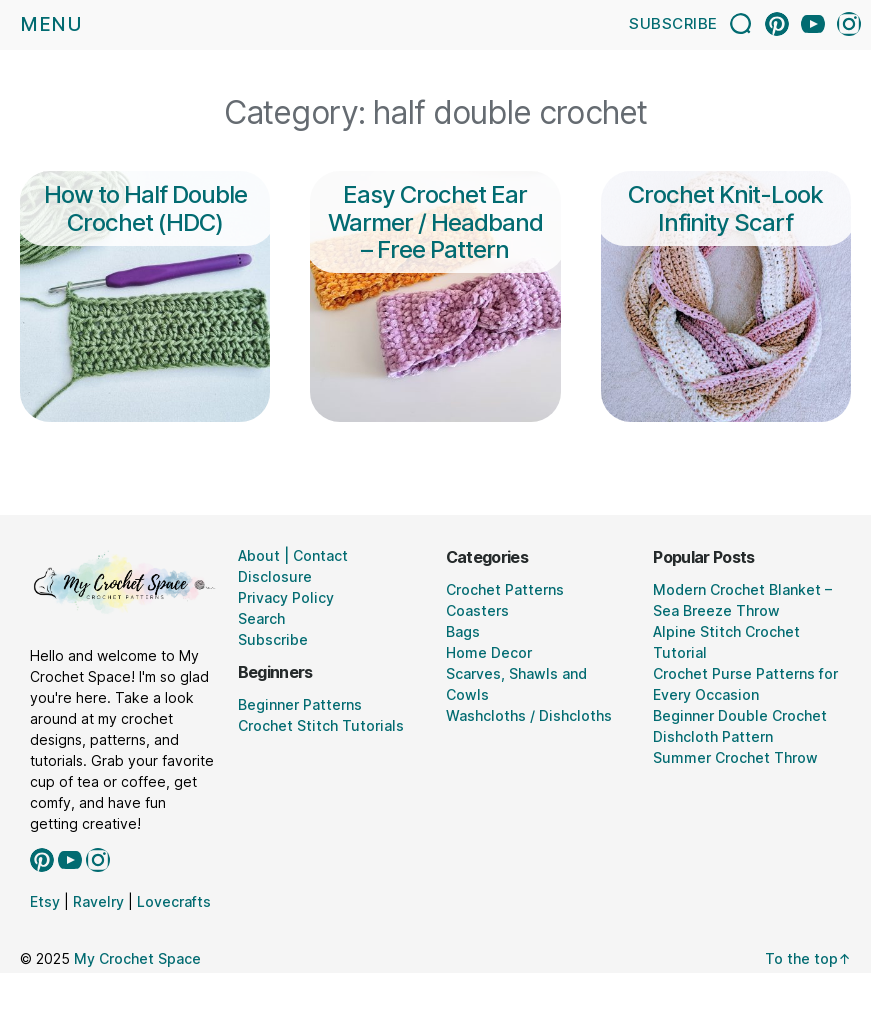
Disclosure (275, 576)
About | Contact (293, 555)
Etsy (45, 901)
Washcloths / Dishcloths (529, 715)
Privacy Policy (286, 597)
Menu (51, 24)
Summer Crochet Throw (735, 757)
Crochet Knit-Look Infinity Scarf (725, 208)
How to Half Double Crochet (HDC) (145, 208)
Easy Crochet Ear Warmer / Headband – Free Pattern (435, 222)
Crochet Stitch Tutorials (321, 725)
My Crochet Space (137, 958)
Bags (463, 631)
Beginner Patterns (300, 704)
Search (261, 618)
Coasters (477, 610)
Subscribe (673, 23)
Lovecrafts (174, 901)
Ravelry (98, 901)
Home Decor (489, 652)
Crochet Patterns (505, 589)
